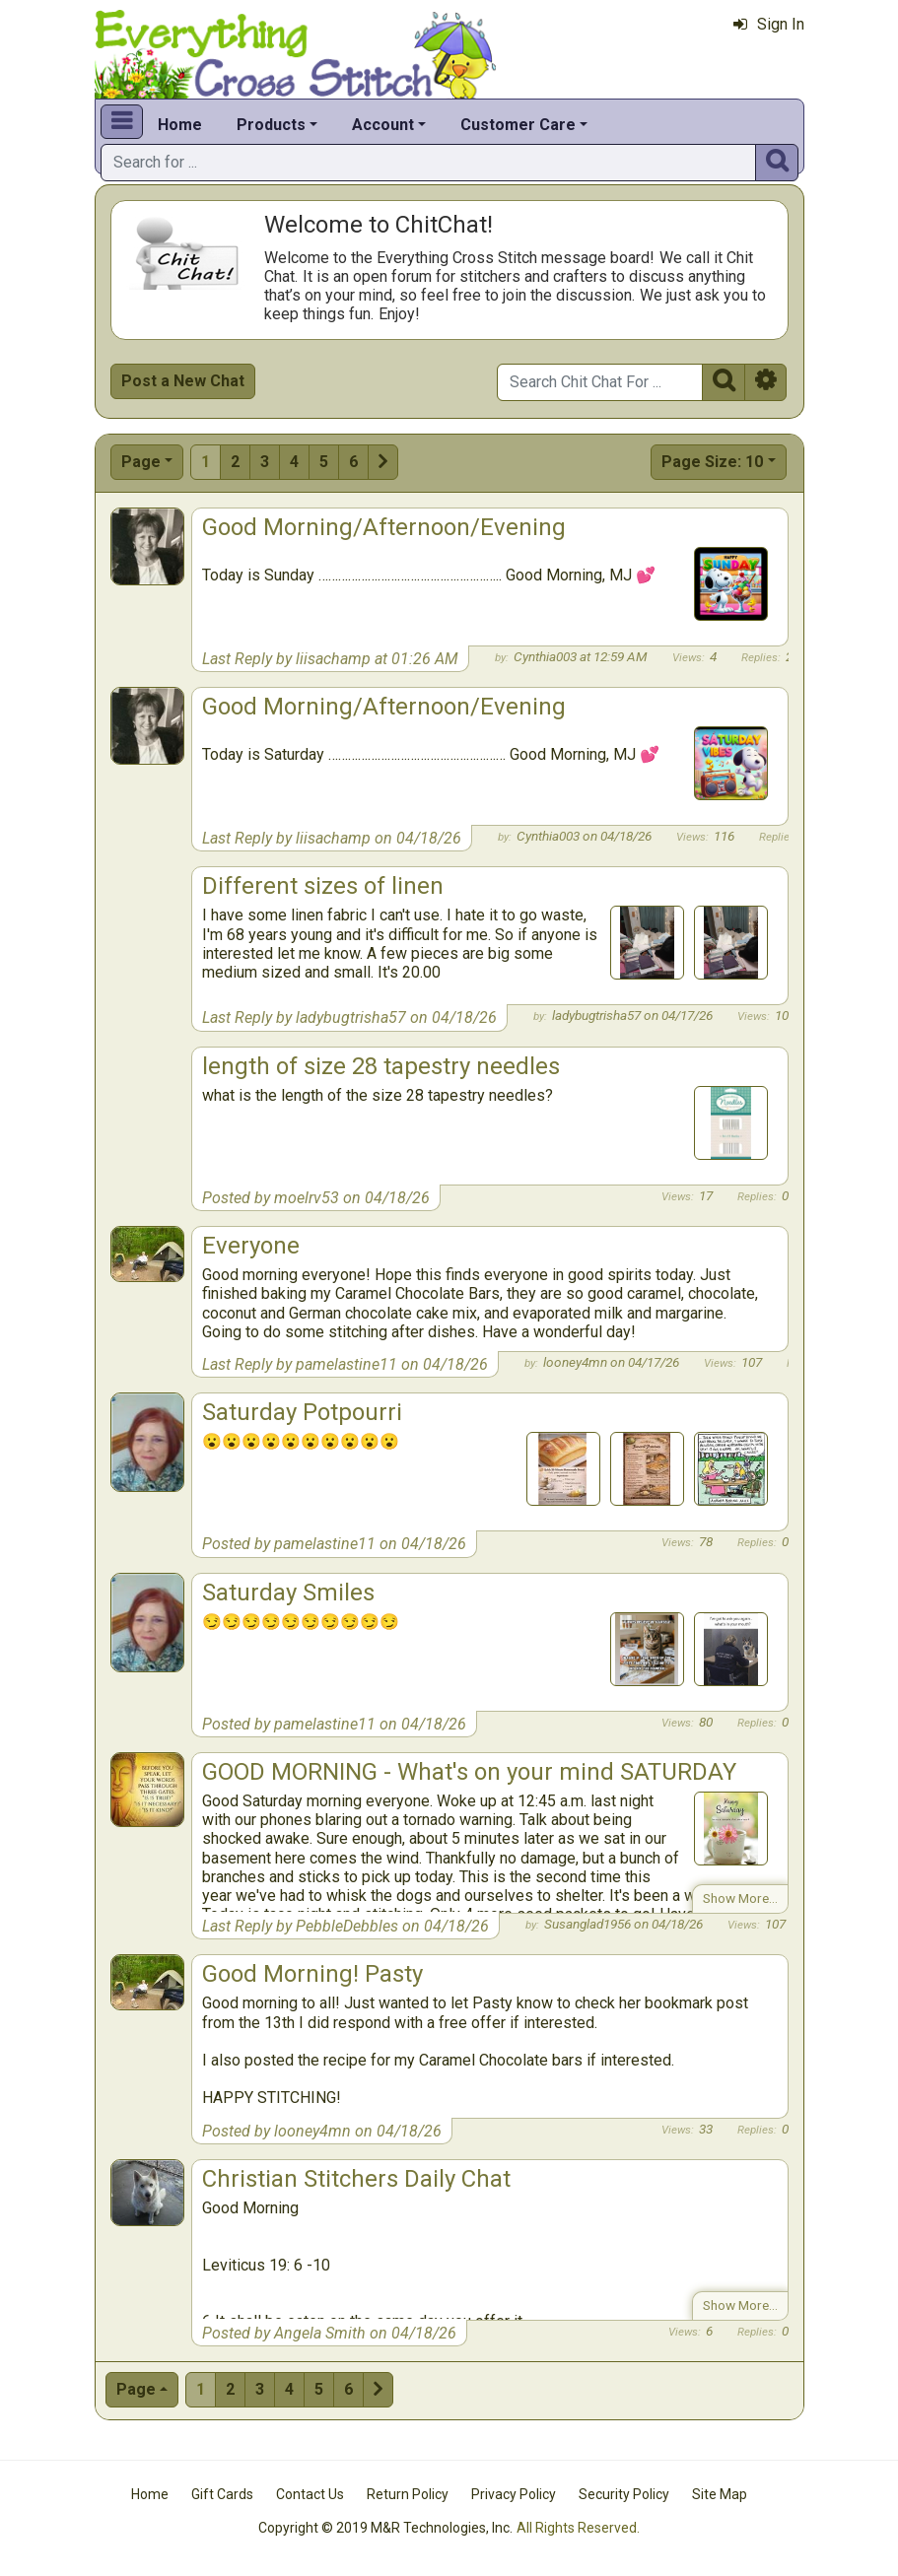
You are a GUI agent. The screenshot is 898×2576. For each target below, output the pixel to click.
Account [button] (383, 124)
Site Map (719, 2494)
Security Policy (624, 2494)
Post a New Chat (182, 381)
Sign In (768, 24)
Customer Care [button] (518, 124)
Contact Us (310, 2494)
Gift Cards (222, 2494)
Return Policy (408, 2494)
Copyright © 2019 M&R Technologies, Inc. (385, 2528)
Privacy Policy (513, 2494)
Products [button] (271, 124)
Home (180, 124)
